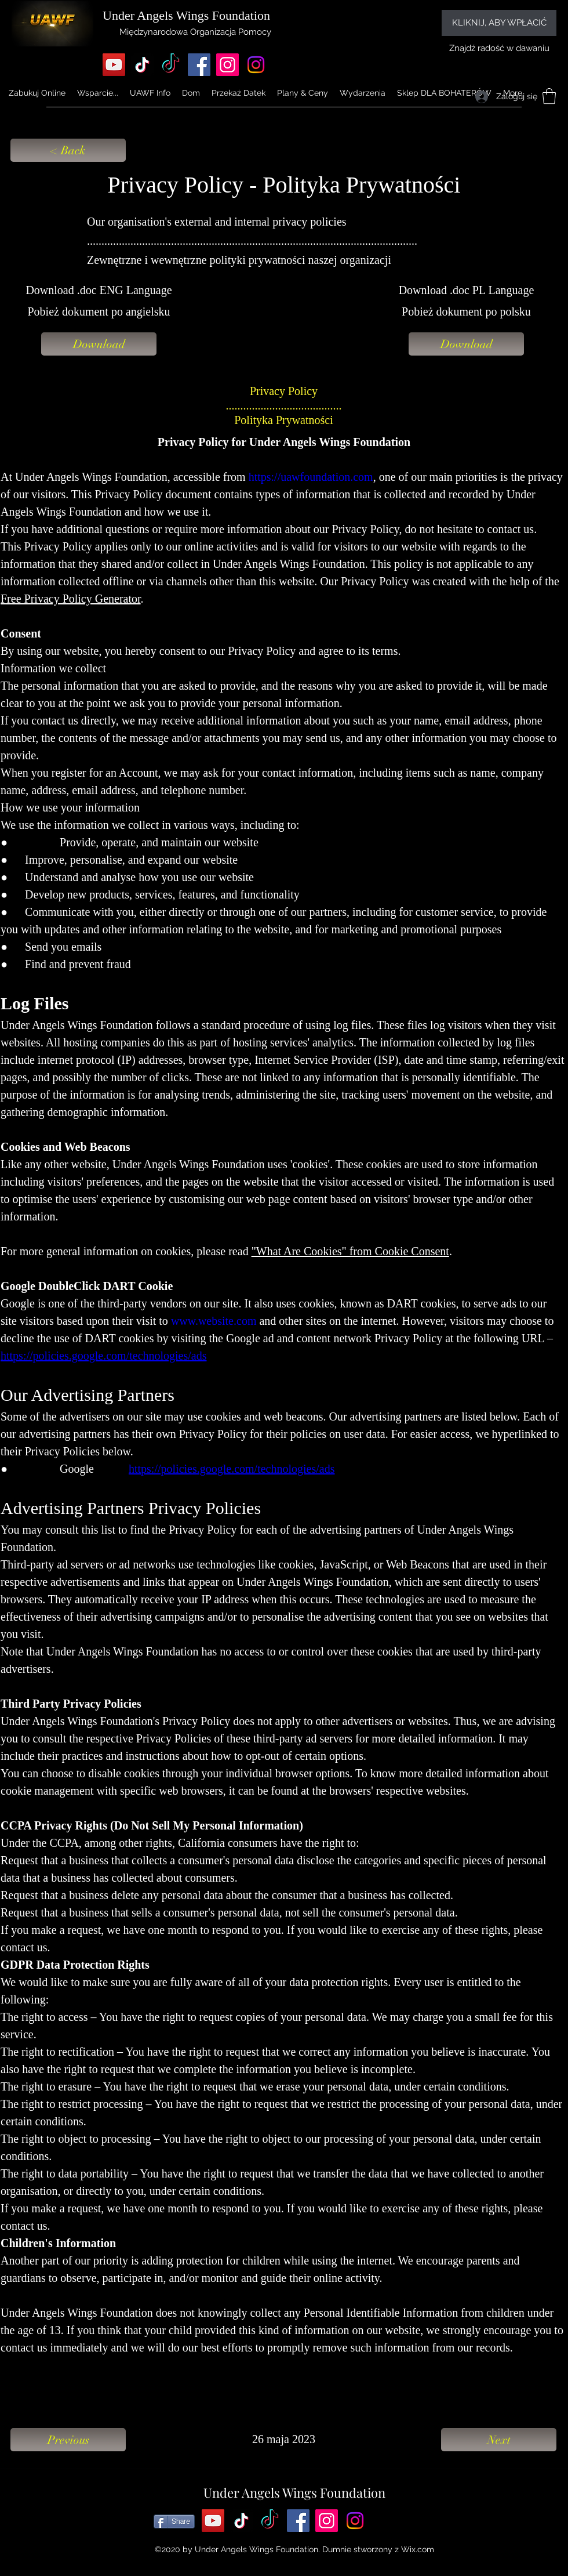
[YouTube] (114, 64)
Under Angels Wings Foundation (294, 2492)
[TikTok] (142, 64)
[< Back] (68, 150)
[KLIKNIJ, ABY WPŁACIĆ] (499, 23)
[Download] (98, 344)
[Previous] (68, 2439)
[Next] (498, 2439)
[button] (150, 93)
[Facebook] (199, 64)
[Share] (174, 2521)
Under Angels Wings (156, 15)
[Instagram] (227, 64)
